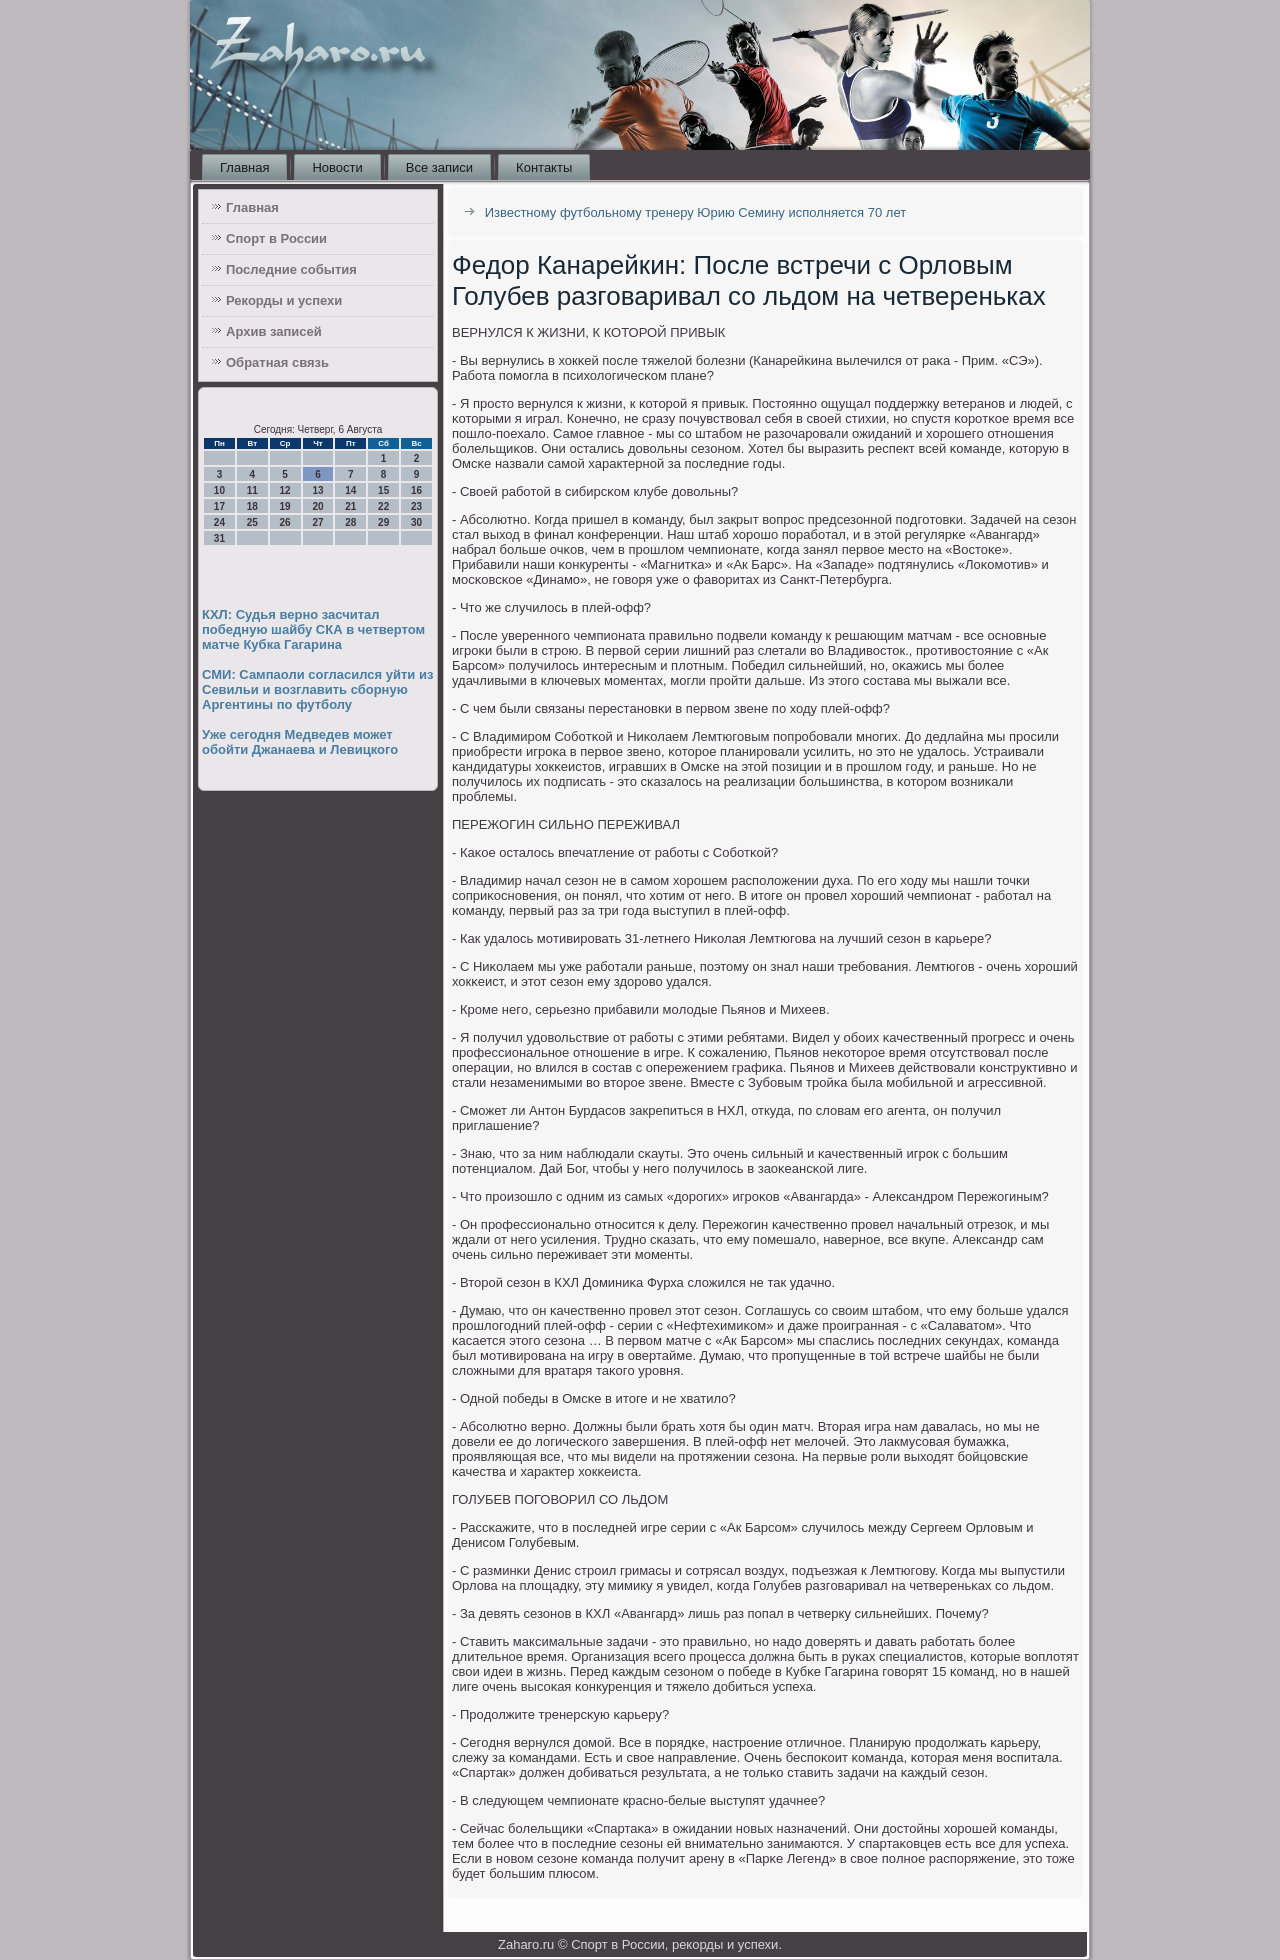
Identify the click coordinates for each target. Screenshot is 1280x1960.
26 (285, 522)
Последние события (291, 269)
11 (252, 490)
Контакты (544, 167)
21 (350, 506)
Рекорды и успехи (284, 300)
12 (285, 490)
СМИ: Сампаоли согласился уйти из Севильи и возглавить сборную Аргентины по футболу (317, 689)
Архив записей (274, 331)
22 (383, 506)
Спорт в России (276, 238)
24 (219, 522)
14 (350, 490)
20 (317, 506)
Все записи (439, 167)
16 (416, 490)
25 (252, 522)
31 (219, 538)
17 (219, 506)
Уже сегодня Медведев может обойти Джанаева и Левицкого (300, 742)
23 (416, 506)
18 (252, 506)
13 (317, 490)
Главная (244, 167)
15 (383, 490)
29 (383, 522)
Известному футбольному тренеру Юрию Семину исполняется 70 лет (696, 212)
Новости (337, 167)
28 (350, 522)
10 (219, 490)
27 (317, 522)
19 (285, 506)
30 (416, 522)
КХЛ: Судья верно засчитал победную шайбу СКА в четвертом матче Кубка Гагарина (313, 629)
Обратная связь (277, 362)
